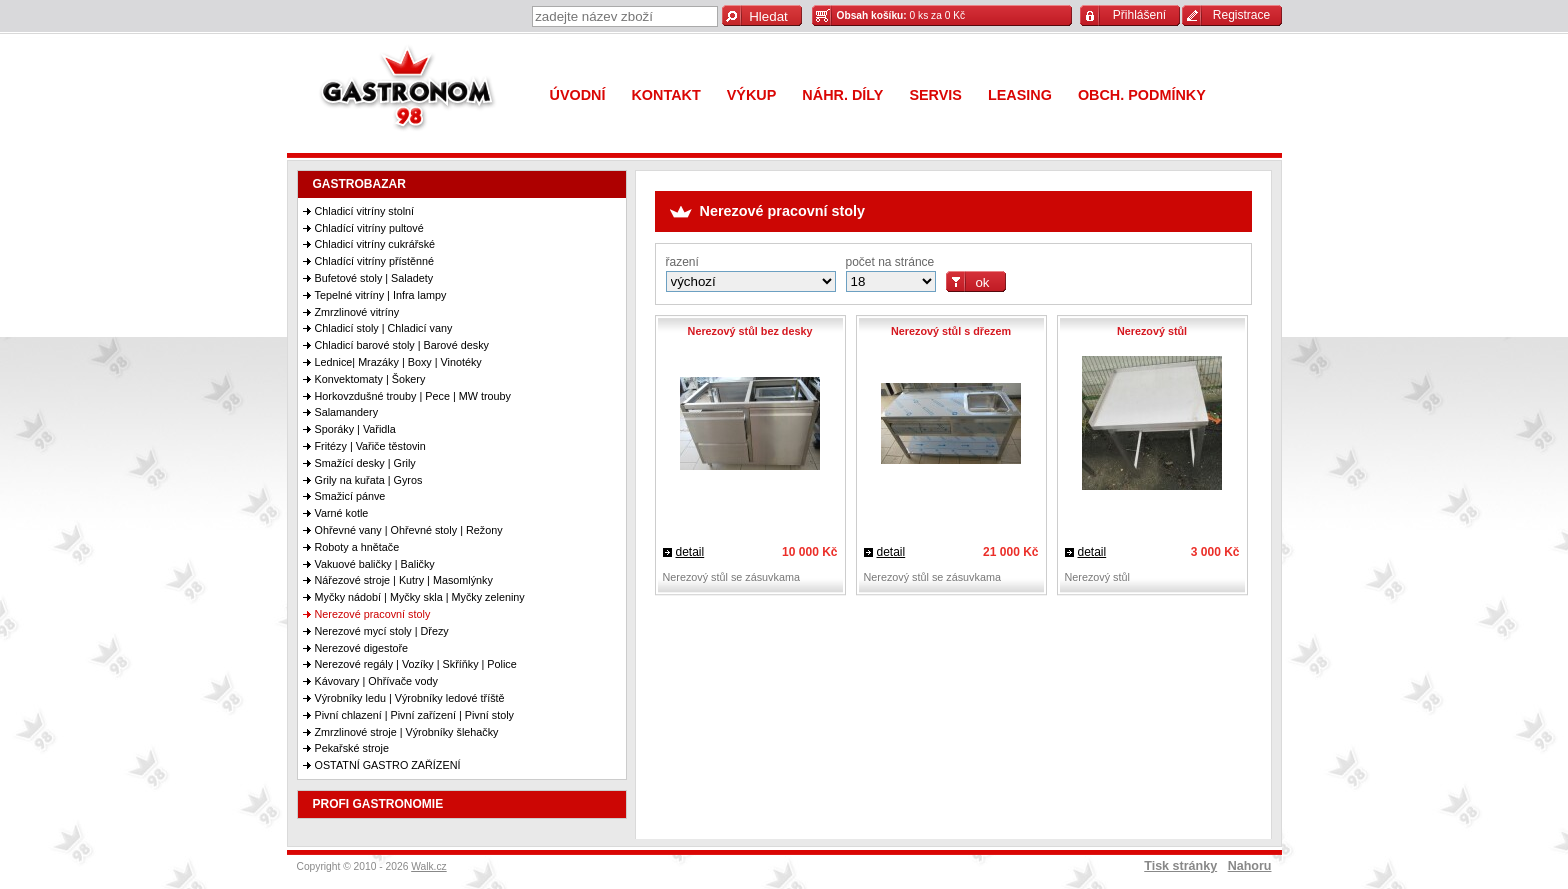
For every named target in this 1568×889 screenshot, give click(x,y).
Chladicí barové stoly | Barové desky (402, 345)
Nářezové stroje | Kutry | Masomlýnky (404, 580)
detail (690, 552)
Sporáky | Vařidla (355, 429)
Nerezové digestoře (362, 648)
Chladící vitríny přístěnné (374, 261)
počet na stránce (890, 262)
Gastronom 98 (412, 92)
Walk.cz (429, 866)
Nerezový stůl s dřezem (951, 331)
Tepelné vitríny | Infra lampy (381, 295)
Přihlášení (1139, 15)
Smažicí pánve (350, 496)
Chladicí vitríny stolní (365, 211)
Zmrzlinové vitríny (357, 312)
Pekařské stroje (352, 748)
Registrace (1241, 15)
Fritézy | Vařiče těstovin (370, 446)
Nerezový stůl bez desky (750, 331)
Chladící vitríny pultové (369, 228)
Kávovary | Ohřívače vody (376, 681)
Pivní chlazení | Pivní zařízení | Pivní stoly (414, 715)
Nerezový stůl (1152, 331)
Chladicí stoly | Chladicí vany (384, 328)
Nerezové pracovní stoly (373, 614)
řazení (682, 262)
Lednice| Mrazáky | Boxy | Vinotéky (398, 362)
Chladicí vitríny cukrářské (375, 244)
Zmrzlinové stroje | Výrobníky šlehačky (407, 732)
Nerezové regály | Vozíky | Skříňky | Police (416, 664)
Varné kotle (342, 513)
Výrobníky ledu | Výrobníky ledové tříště (410, 698)
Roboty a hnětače (357, 547)
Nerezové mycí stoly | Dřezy (382, 631)
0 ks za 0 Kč (901, 15)
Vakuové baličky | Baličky (375, 564)
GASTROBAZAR (359, 184)
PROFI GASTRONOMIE (378, 804)
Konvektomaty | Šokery (370, 379)
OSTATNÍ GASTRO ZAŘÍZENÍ (388, 765)
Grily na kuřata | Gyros (369, 480)
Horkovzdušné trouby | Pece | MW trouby (413, 396)
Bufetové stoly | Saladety (374, 278)
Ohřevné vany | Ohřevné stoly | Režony (409, 530)
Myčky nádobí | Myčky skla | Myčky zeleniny (420, 597)
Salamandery (347, 412)
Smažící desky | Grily (365, 463)
